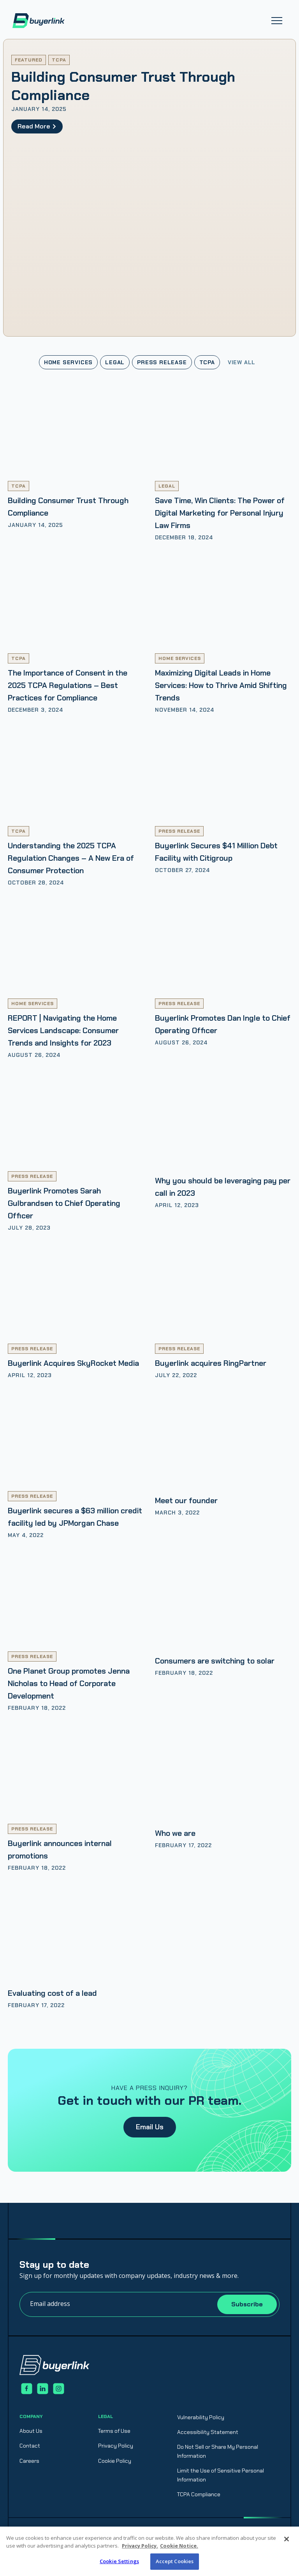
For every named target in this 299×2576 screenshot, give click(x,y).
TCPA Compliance (198, 2494)
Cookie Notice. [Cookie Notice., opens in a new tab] (179, 2545)
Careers (29, 2460)
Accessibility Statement (207, 2432)
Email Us (150, 2127)
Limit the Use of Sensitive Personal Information (220, 2475)
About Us (30, 2430)
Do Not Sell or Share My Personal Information (217, 2451)
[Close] (286, 2539)
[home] (38, 20)
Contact (29, 2445)
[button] (277, 20)
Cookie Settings (119, 2561)
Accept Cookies (175, 2561)
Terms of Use (114, 2430)
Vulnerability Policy (200, 2417)
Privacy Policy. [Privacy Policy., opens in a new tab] (140, 2545)
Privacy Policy (115, 2445)
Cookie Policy (114, 2460)
